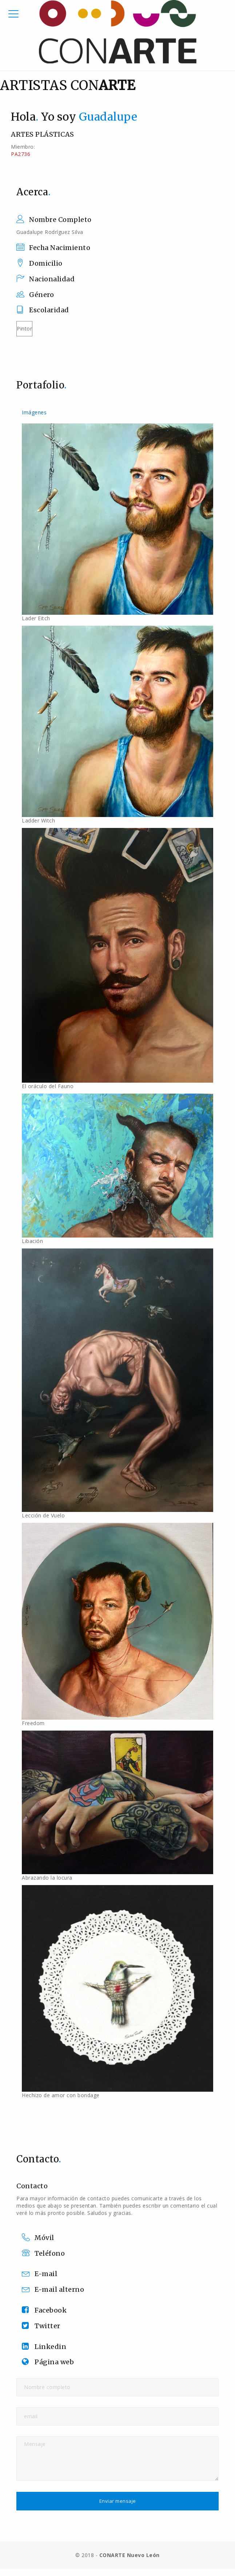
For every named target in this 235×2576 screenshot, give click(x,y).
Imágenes (34, 412)
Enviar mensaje (117, 2501)
